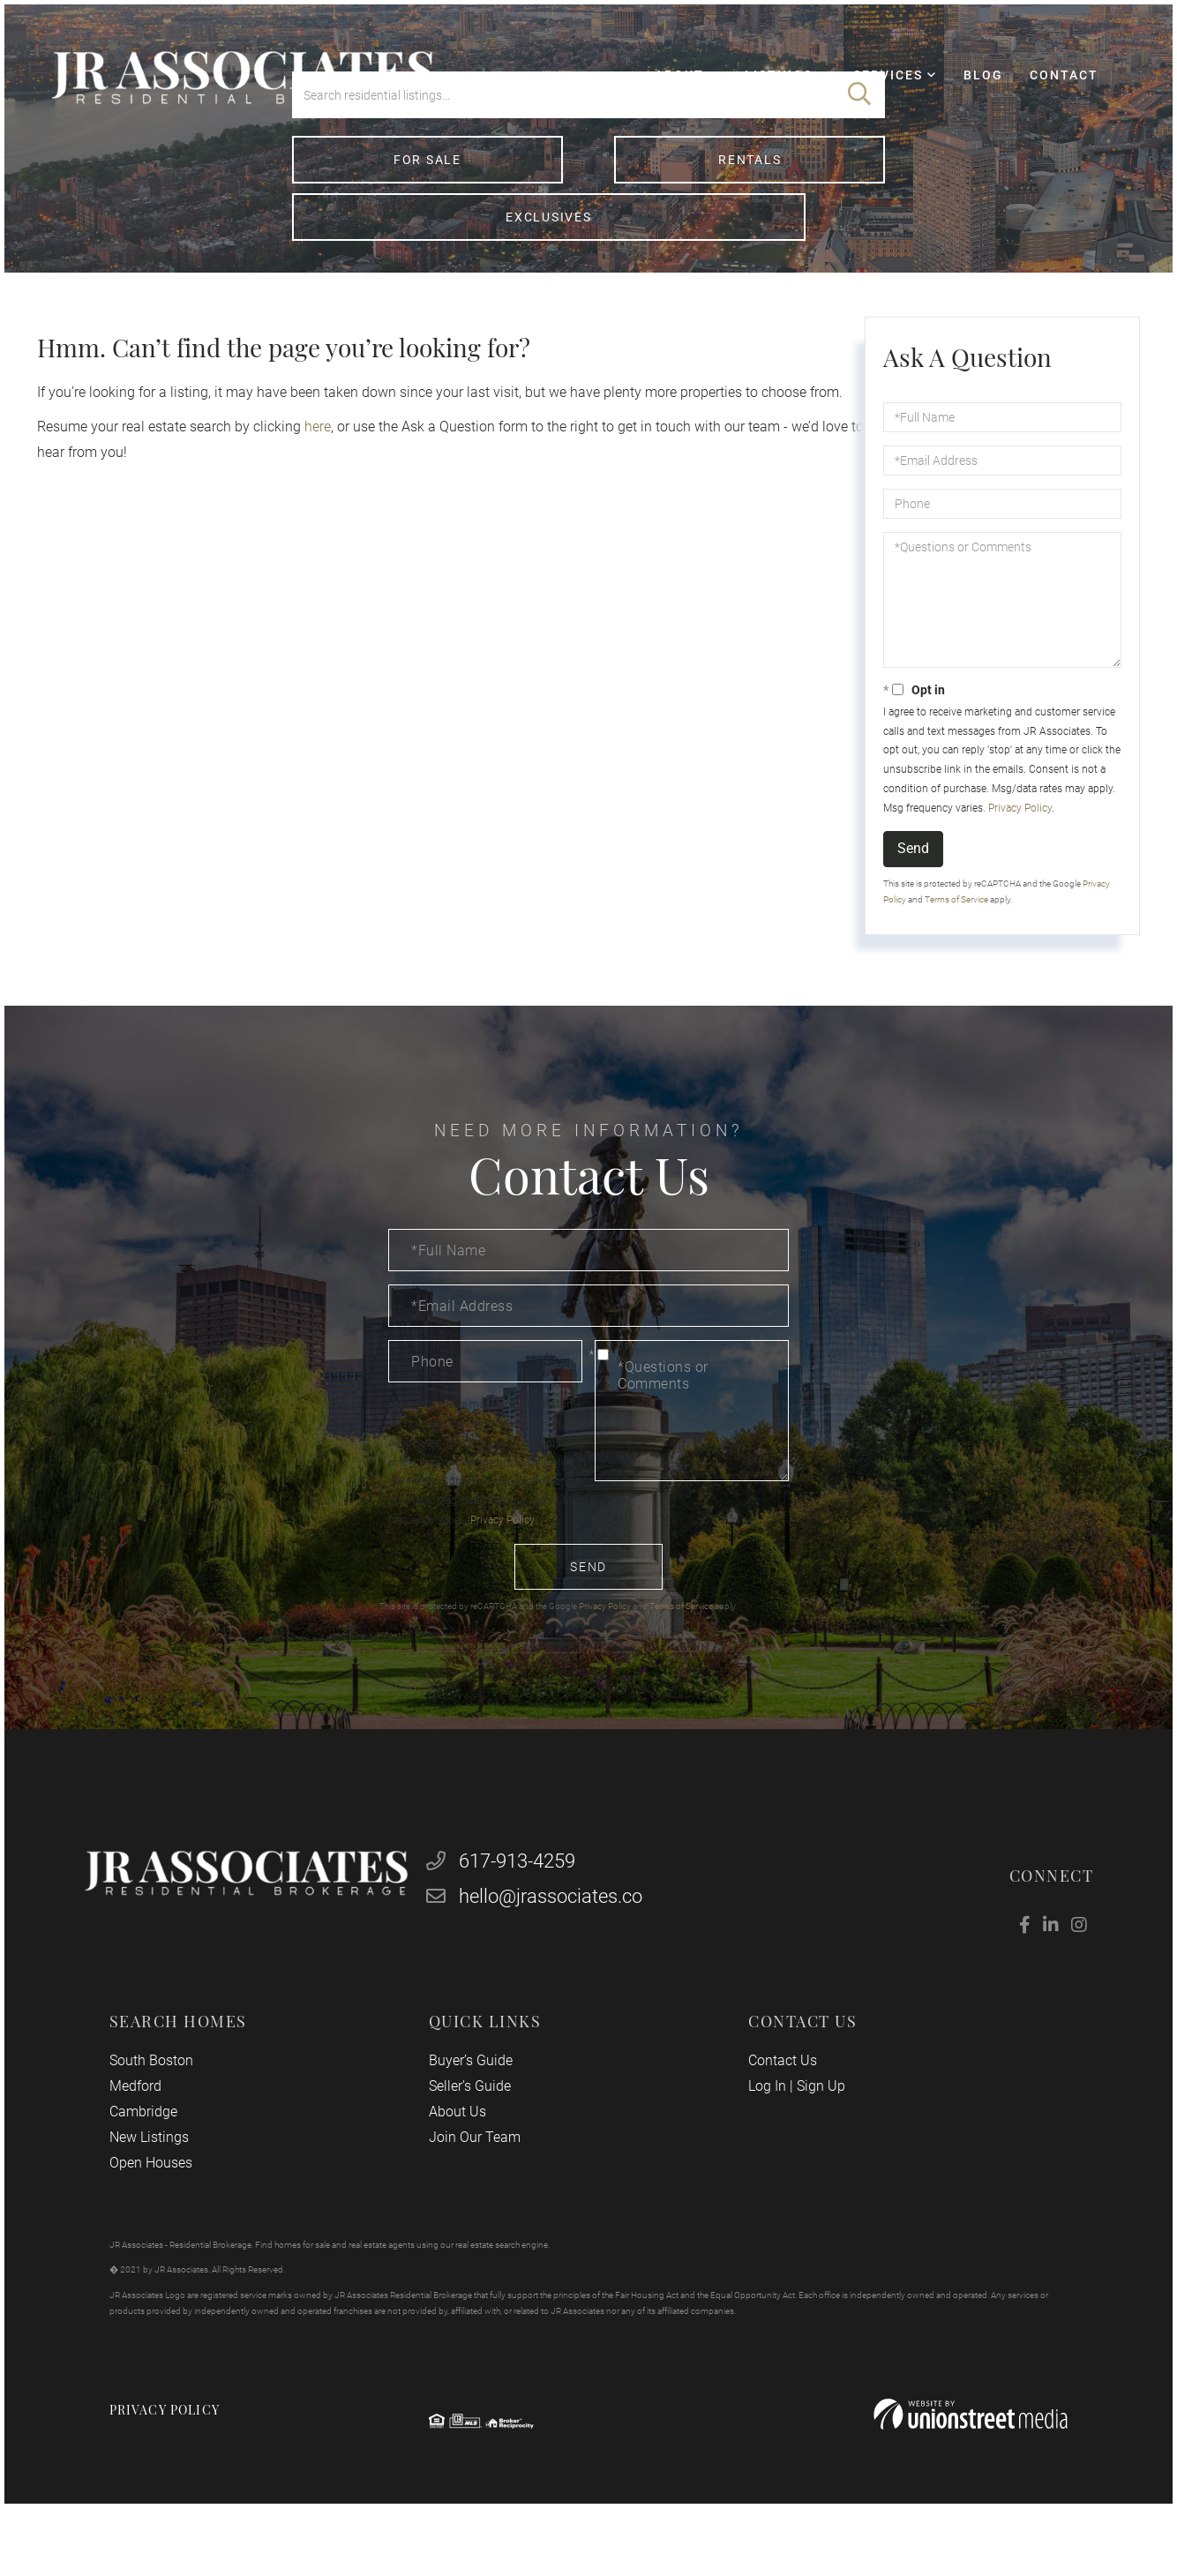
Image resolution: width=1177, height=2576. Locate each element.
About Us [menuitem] (462, 2161)
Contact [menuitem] (1046, 93)
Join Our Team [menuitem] (479, 2186)
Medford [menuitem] (150, 2135)
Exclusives (790, 246)
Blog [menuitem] (967, 93)
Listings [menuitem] (762, 93)
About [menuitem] (663, 93)
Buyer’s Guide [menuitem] (475, 2109)
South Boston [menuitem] (166, 2109)
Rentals (588, 246)
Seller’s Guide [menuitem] (475, 2135)
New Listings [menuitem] (164, 2186)
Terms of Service (957, 932)
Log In (762, 2135)
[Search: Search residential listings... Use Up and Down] (563, 181)
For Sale (386, 246)
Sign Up (815, 2135)
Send (913, 880)
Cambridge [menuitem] (158, 2161)
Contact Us (777, 2109)
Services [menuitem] (871, 93)
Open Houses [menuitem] (165, 2212)
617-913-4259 (507, 1907)
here (316, 459)
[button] (859, 181)
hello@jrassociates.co (540, 1942)
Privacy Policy (1018, 841)
